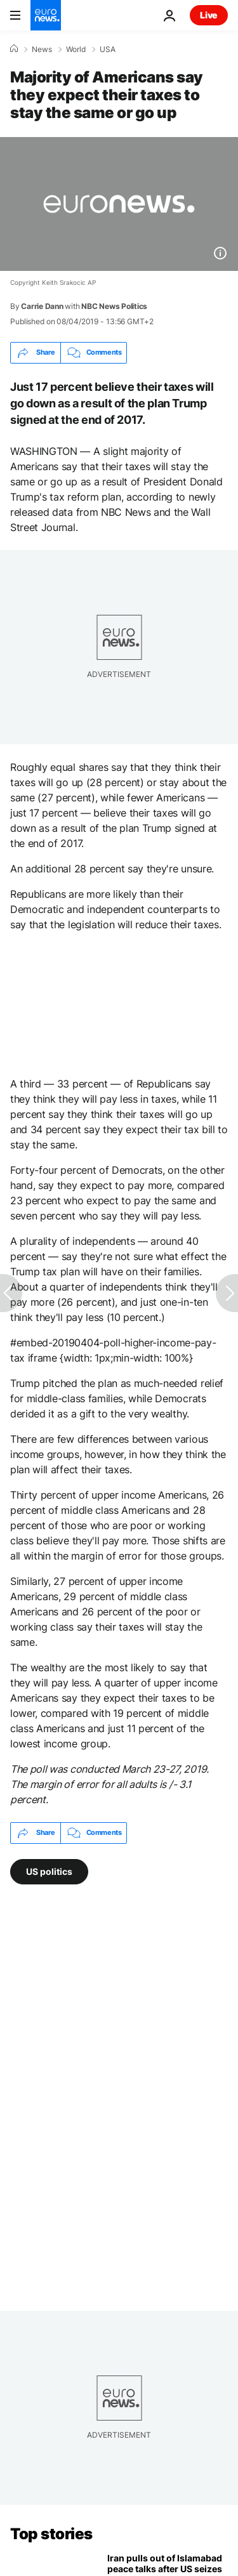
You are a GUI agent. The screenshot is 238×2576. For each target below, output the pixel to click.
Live (209, 15)
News (42, 49)
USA (108, 49)
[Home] (14, 48)
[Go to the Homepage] (45, 15)
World (76, 49)
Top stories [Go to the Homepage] (51, 2534)
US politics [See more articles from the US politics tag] (49, 1870)
